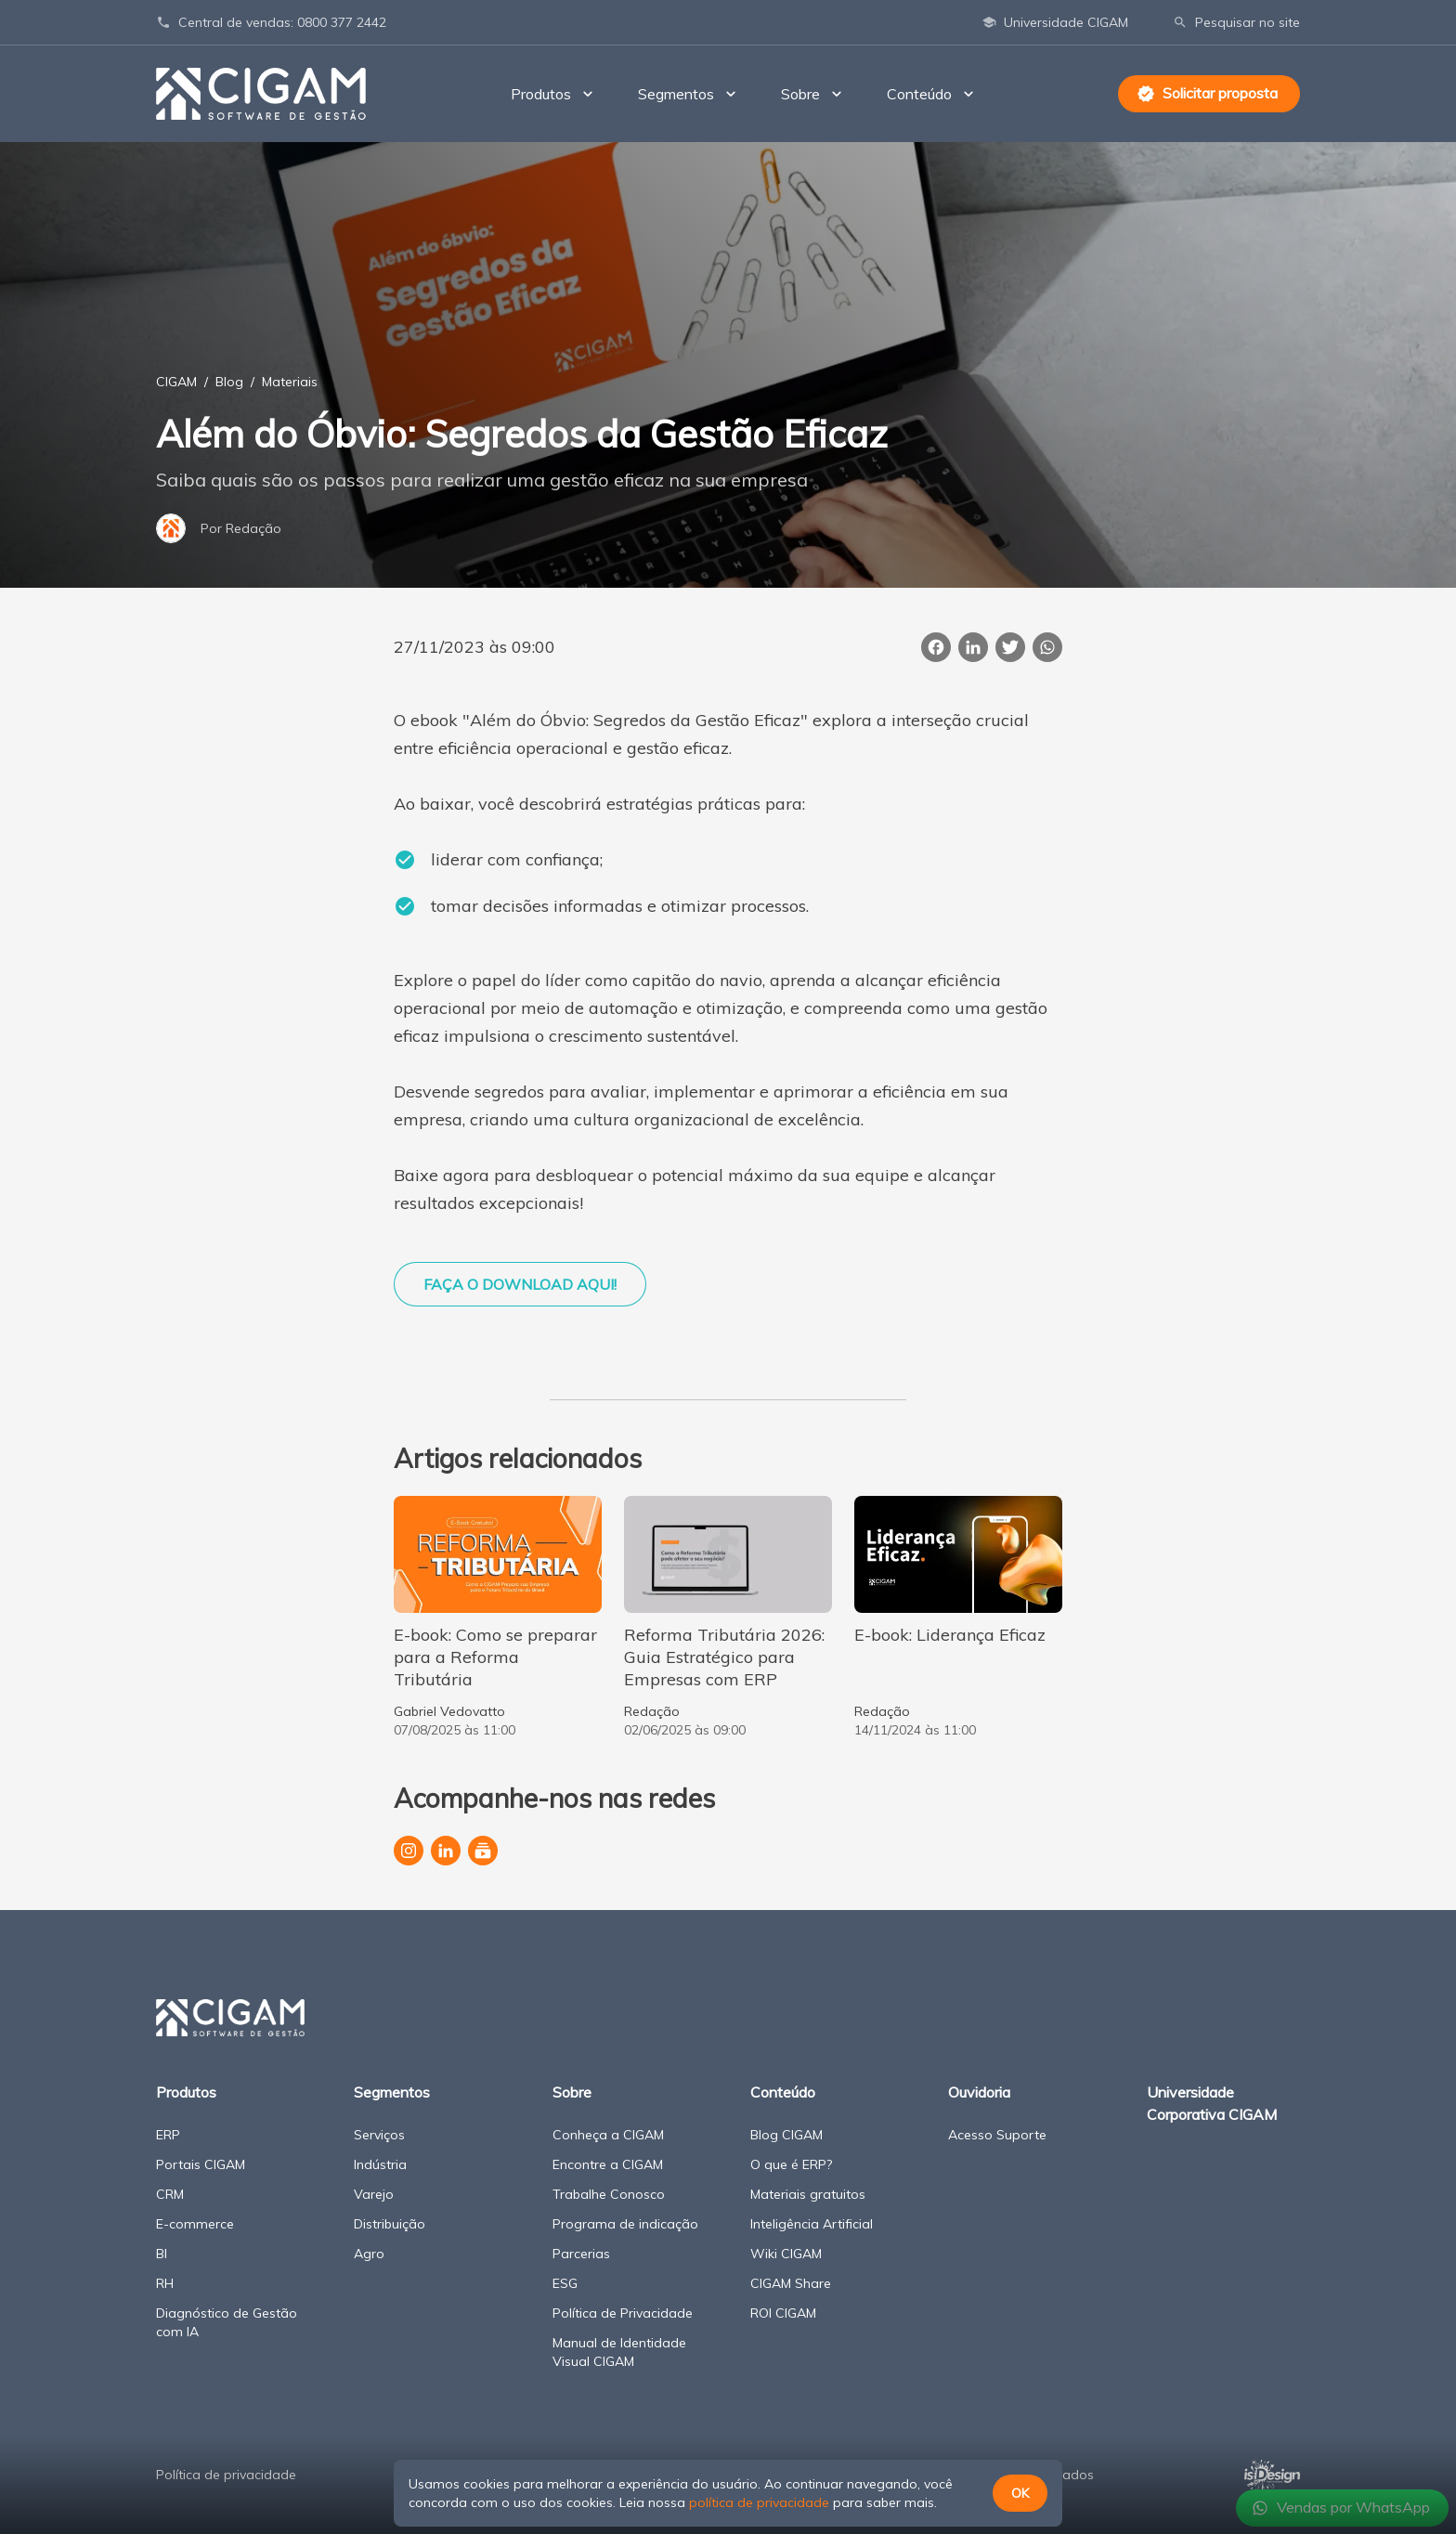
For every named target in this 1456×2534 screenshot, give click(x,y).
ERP (168, 2134)
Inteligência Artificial (811, 2224)
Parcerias (581, 2253)
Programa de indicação (625, 2224)
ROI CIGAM (783, 2313)
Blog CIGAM (786, 2134)
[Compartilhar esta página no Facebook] (936, 647)
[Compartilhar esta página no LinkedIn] (973, 647)
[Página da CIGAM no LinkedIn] (446, 1850)
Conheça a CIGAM (608, 2134)
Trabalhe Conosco (608, 2194)
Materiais (290, 381)
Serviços (379, 2134)
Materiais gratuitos (807, 2194)
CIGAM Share (790, 2283)
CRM (170, 2194)
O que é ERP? (791, 2164)
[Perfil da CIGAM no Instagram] (408, 1850)
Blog (229, 381)
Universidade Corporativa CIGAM (1212, 2103)
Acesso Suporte (997, 2134)
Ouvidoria (979, 2092)
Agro (369, 2253)
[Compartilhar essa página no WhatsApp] (1047, 647)
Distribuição (389, 2224)
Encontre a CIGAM (607, 2164)
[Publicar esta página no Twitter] (1010, 647)
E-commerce (195, 2224)
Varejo (374, 2194)
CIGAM (176, 381)
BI (161, 2253)
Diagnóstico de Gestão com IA (226, 2322)
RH (165, 2283)
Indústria (380, 2164)
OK (1020, 2493)
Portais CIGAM (200, 2164)
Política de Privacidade (622, 2313)
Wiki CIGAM (786, 2253)
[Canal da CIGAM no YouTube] (483, 1850)
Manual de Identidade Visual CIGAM (619, 2352)
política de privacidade (759, 2502)
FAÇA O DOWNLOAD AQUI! (520, 1284)
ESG (565, 2283)
